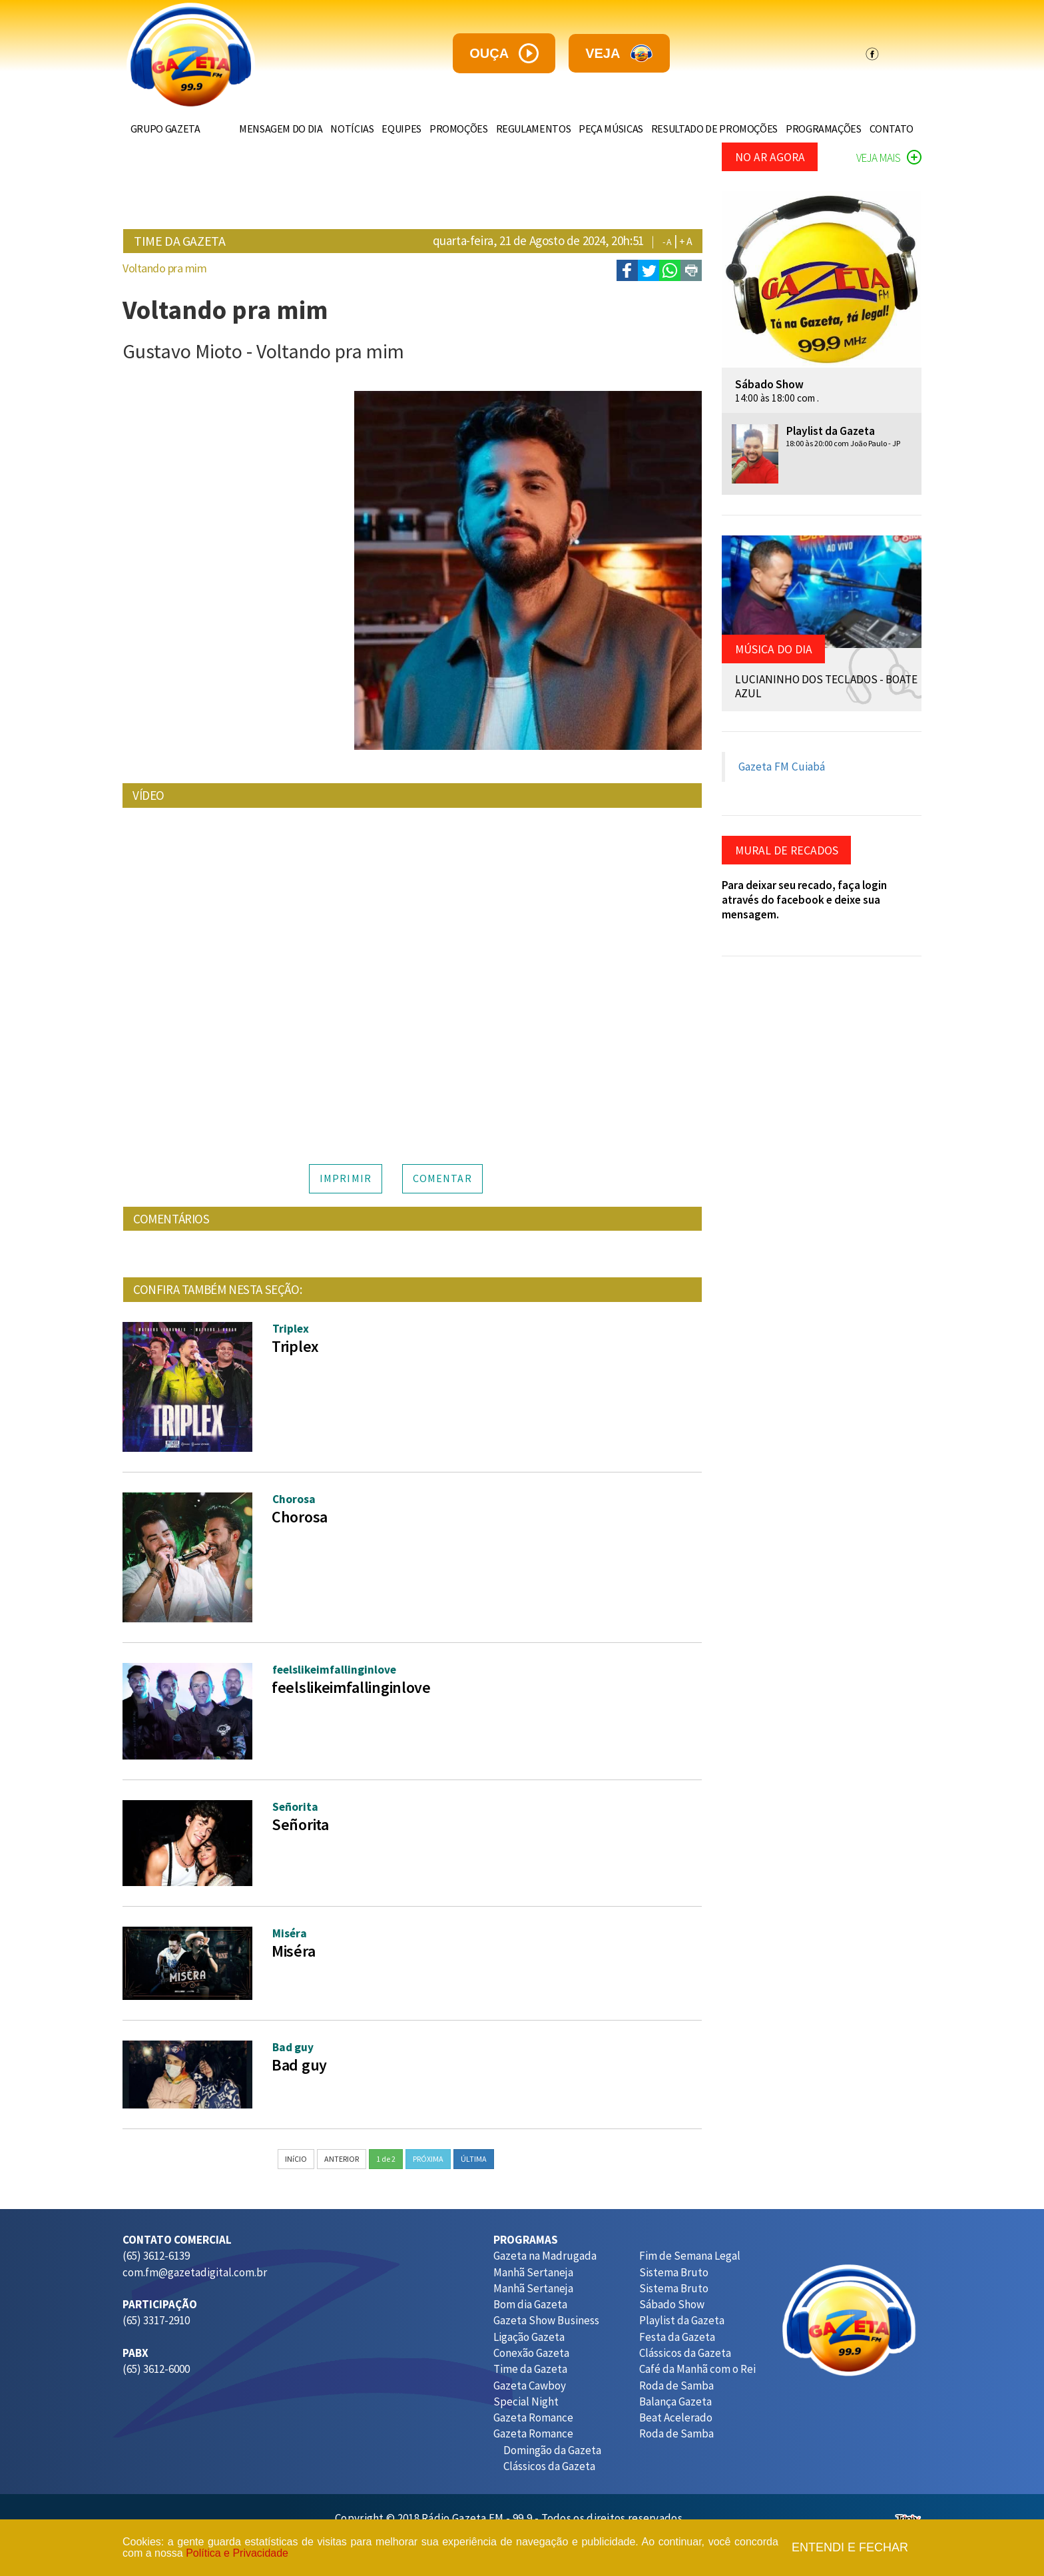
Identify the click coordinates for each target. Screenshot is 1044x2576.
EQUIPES (382, 128)
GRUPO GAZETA (168, 128)
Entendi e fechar (850, 2547)
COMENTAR (442, 1178)
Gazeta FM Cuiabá (781, 766)
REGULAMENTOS (519, 128)
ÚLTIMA (474, 2159)
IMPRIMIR (346, 1178)
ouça (504, 53)
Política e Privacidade (237, 2553)
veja (619, 53)
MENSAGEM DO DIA (256, 128)
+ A (685, 241)
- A (667, 242)
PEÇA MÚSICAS (599, 128)
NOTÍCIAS (330, 128)
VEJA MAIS (888, 157)
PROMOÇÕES (441, 128)
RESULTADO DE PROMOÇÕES (706, 128)
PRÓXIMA (428, 2159)
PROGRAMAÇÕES (818, 128)
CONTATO (888, 128)
